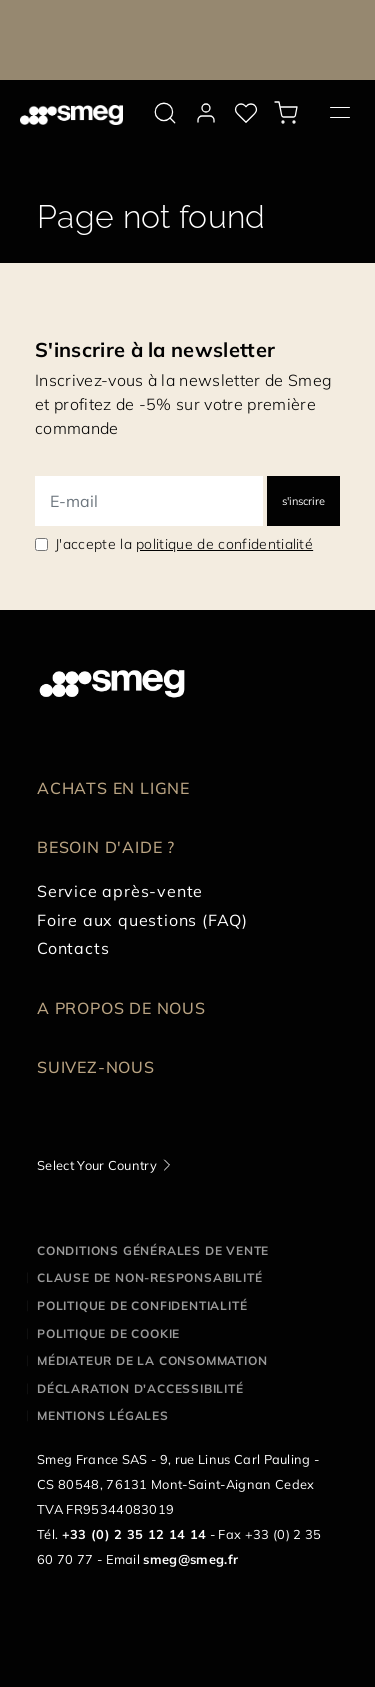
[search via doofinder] (165, 113)
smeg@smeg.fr (190, 1559)
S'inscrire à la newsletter (155, 349)
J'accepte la (184, 544)
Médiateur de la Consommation (152, 1360)
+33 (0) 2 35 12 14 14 (134, 1534)
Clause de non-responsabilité (149, 1277)
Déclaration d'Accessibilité (140, 1388)
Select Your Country (97, 1165)
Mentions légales (103, 1415)
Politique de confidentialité (142, 1305)
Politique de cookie (108, 1333)
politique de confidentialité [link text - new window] (224, 544)
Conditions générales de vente (153, 1250)
